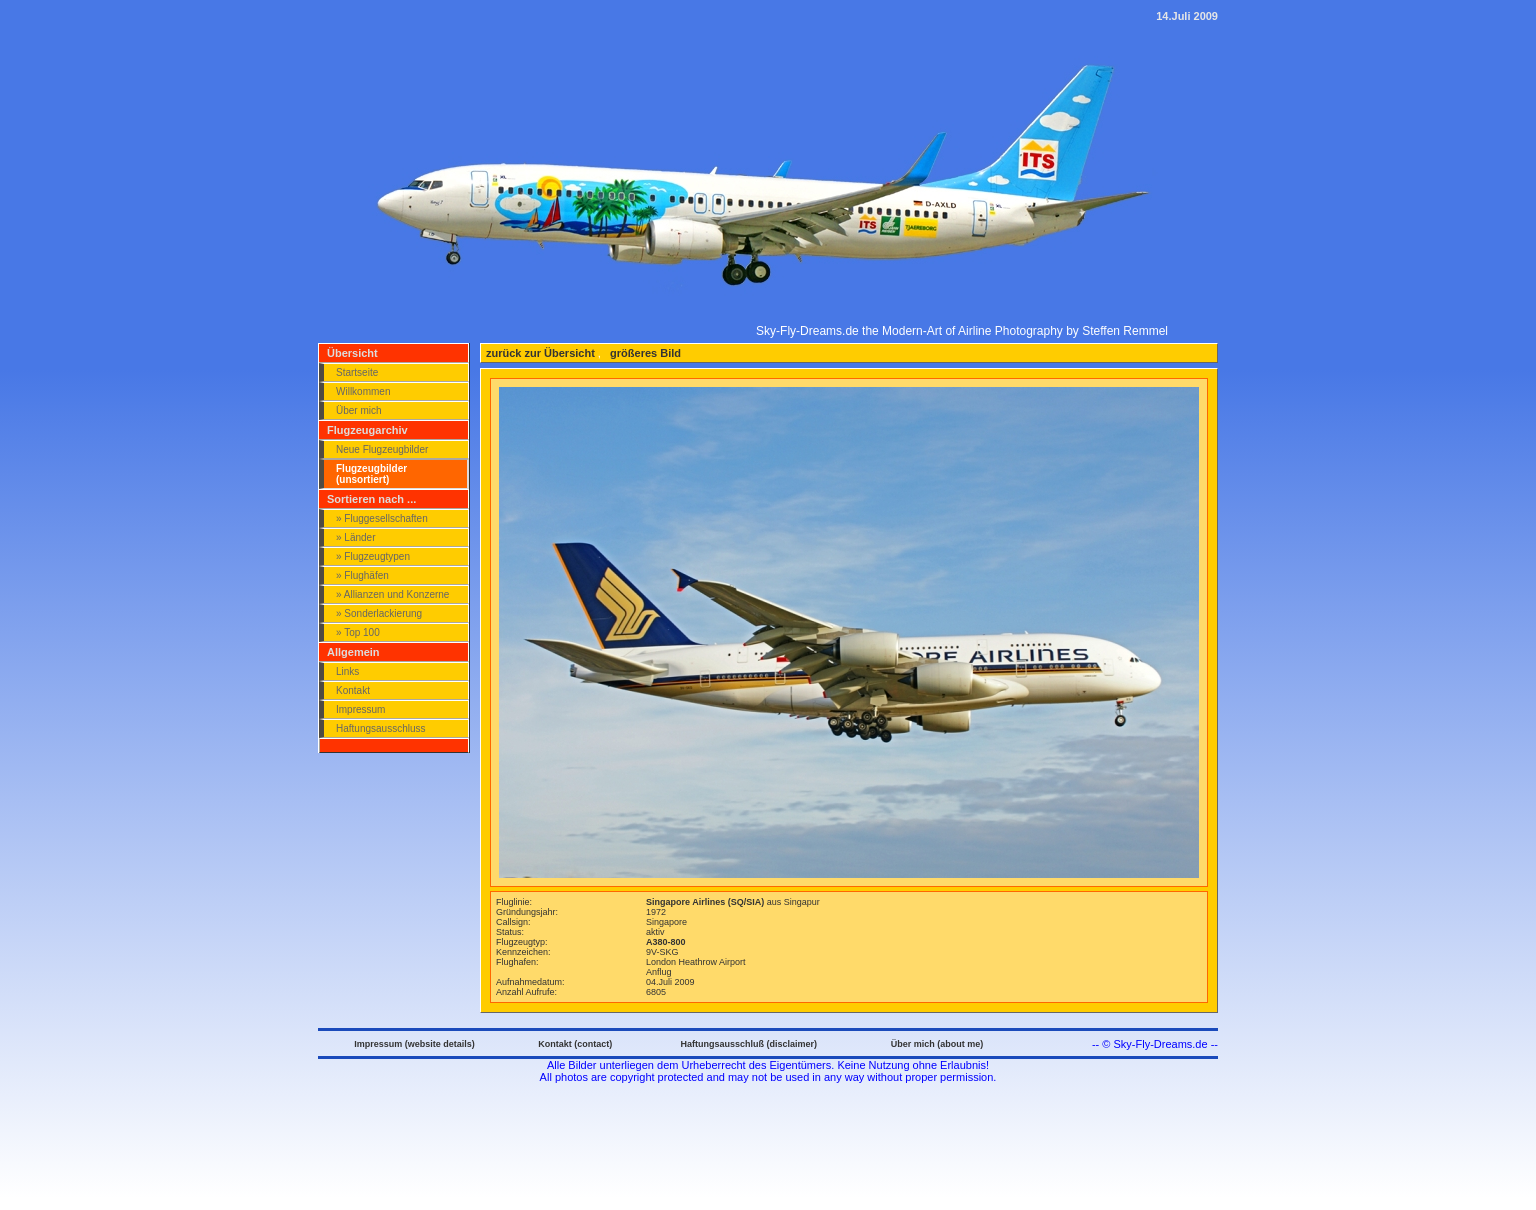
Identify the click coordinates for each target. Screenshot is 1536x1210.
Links (347, 671)
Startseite (357, 372)
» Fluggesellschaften (382, 518)
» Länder (355, 537)
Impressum (360, 709)
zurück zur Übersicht (540, 353)
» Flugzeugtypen (373, 556)
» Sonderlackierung (379, 613)
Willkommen (363, 391)
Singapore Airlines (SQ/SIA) (706, 902)
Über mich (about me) (937, 1044)
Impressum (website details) (414, 1044)
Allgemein (353, 652)
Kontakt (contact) (575, 1044)
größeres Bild (644, 353)
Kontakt (353, 690)
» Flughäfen (362, 575)
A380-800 (666, 942)
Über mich (359, 410)
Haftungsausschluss (381, 728)
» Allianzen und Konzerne (392, 594)
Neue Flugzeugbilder (382, 449)
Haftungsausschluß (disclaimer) (748, 1044)
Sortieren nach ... (371, 499)
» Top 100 (358, 632)
